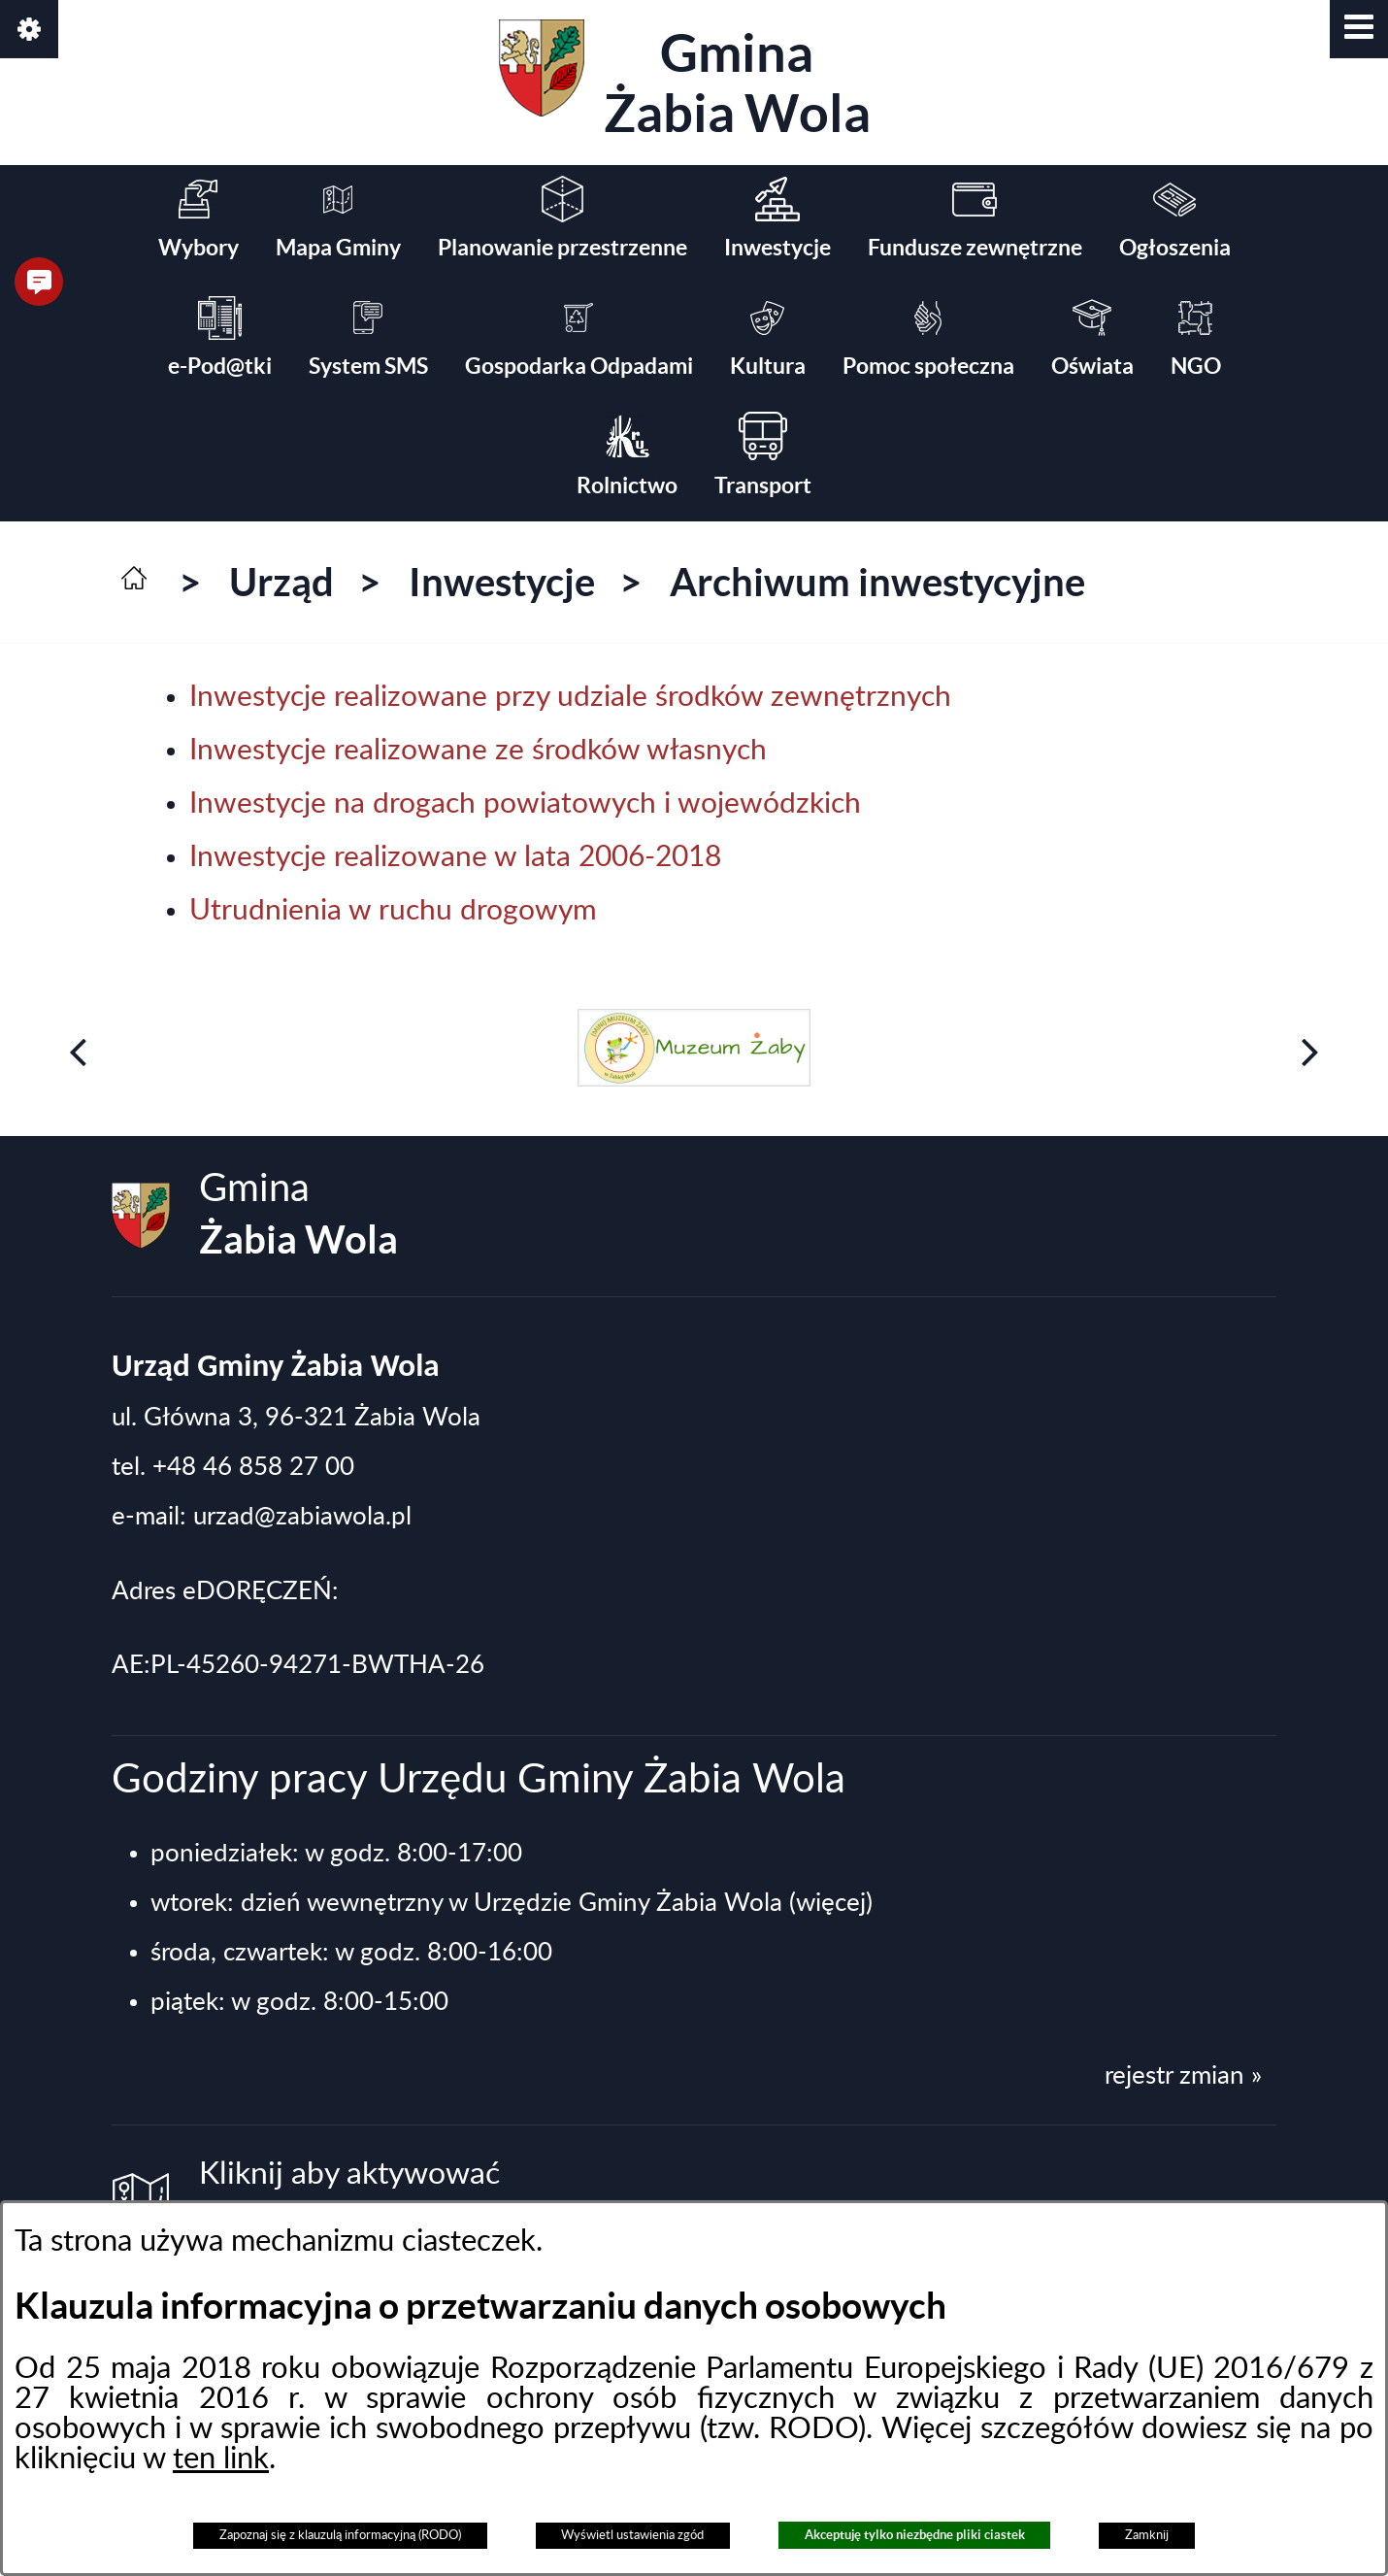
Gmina (685, 81)
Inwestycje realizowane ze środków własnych (478, 750)
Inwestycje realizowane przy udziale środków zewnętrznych (570, 697)
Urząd (281, 582)
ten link (221, 2459)
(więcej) (831, 1903)
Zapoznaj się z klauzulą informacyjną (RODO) (340, 2535)
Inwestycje (502, 582)
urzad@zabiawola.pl (302, 1516)
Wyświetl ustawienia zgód (632, 2535)
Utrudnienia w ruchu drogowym (393, 910)
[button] (1359, 29)
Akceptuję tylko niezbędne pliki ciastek (915, 2534)
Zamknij (1147, 2535)
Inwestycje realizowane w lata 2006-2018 (455, 857)
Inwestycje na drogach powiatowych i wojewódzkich (525, 804)
